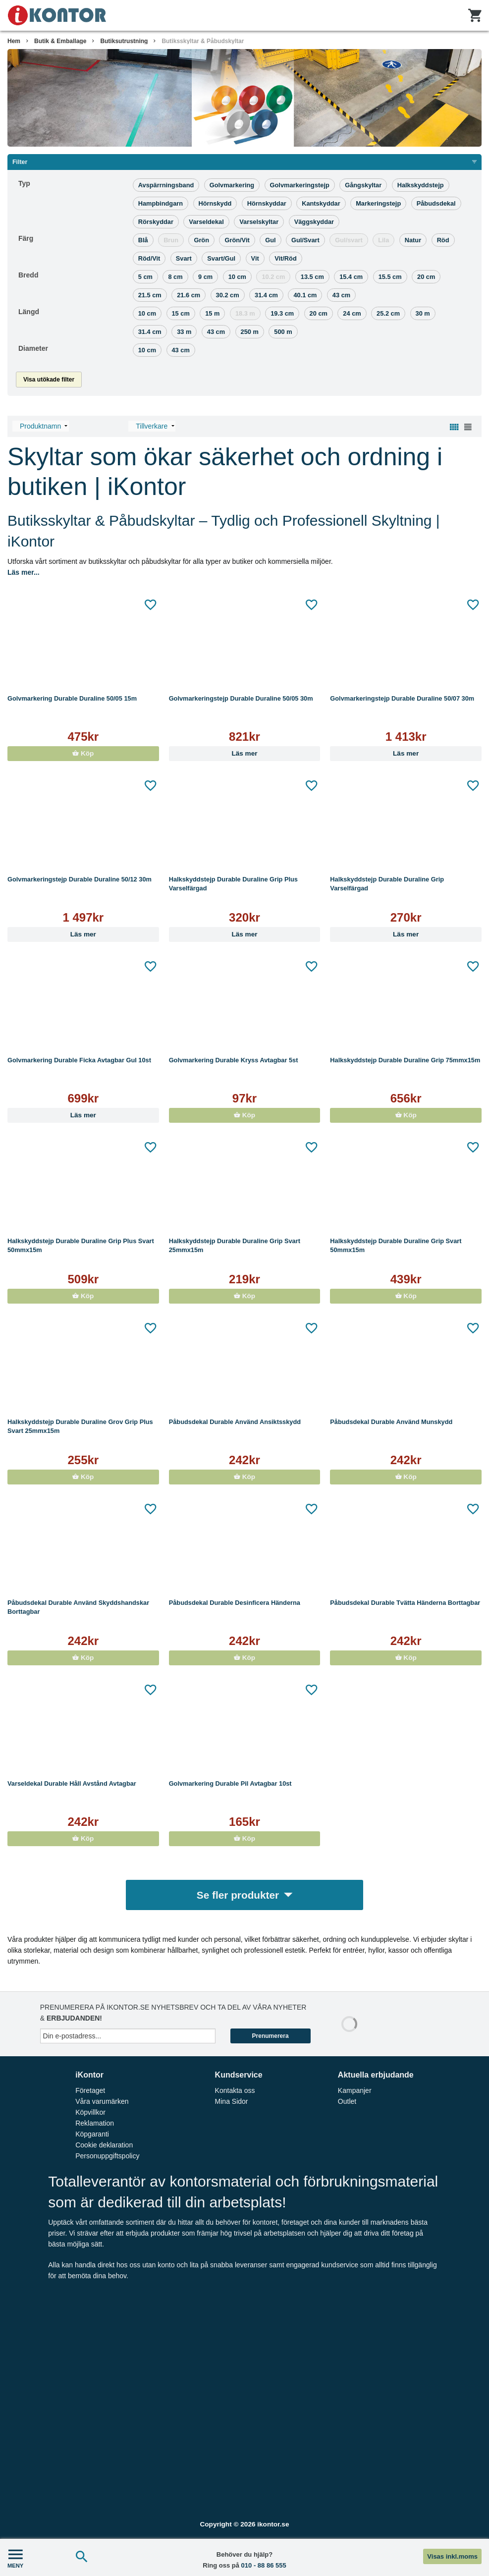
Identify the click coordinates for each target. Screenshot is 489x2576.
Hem (13, 41)
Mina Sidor (231, 2101)
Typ (24, 183)
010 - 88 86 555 (263, 2565)
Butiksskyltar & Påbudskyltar (203, 41)
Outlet (347, 2101)
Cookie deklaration (104, 2145)
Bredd (28, 275)
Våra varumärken (101, 2101)
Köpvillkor (90, 2112)
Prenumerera (270, 2035)
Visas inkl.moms (452, 2556)
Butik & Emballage (60, 41)
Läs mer (244, 753)
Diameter (33, 348)
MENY (15, 2557)
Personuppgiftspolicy (107, 2156)
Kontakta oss (235, 2090)
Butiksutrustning (124, 41)
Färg (25, 238)
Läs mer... (23, 572)
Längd (28, 312)
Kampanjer (355, 2090)
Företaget (90, 2090)
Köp (83, 753)
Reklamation (94, 2123)
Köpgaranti (92, 2134)
